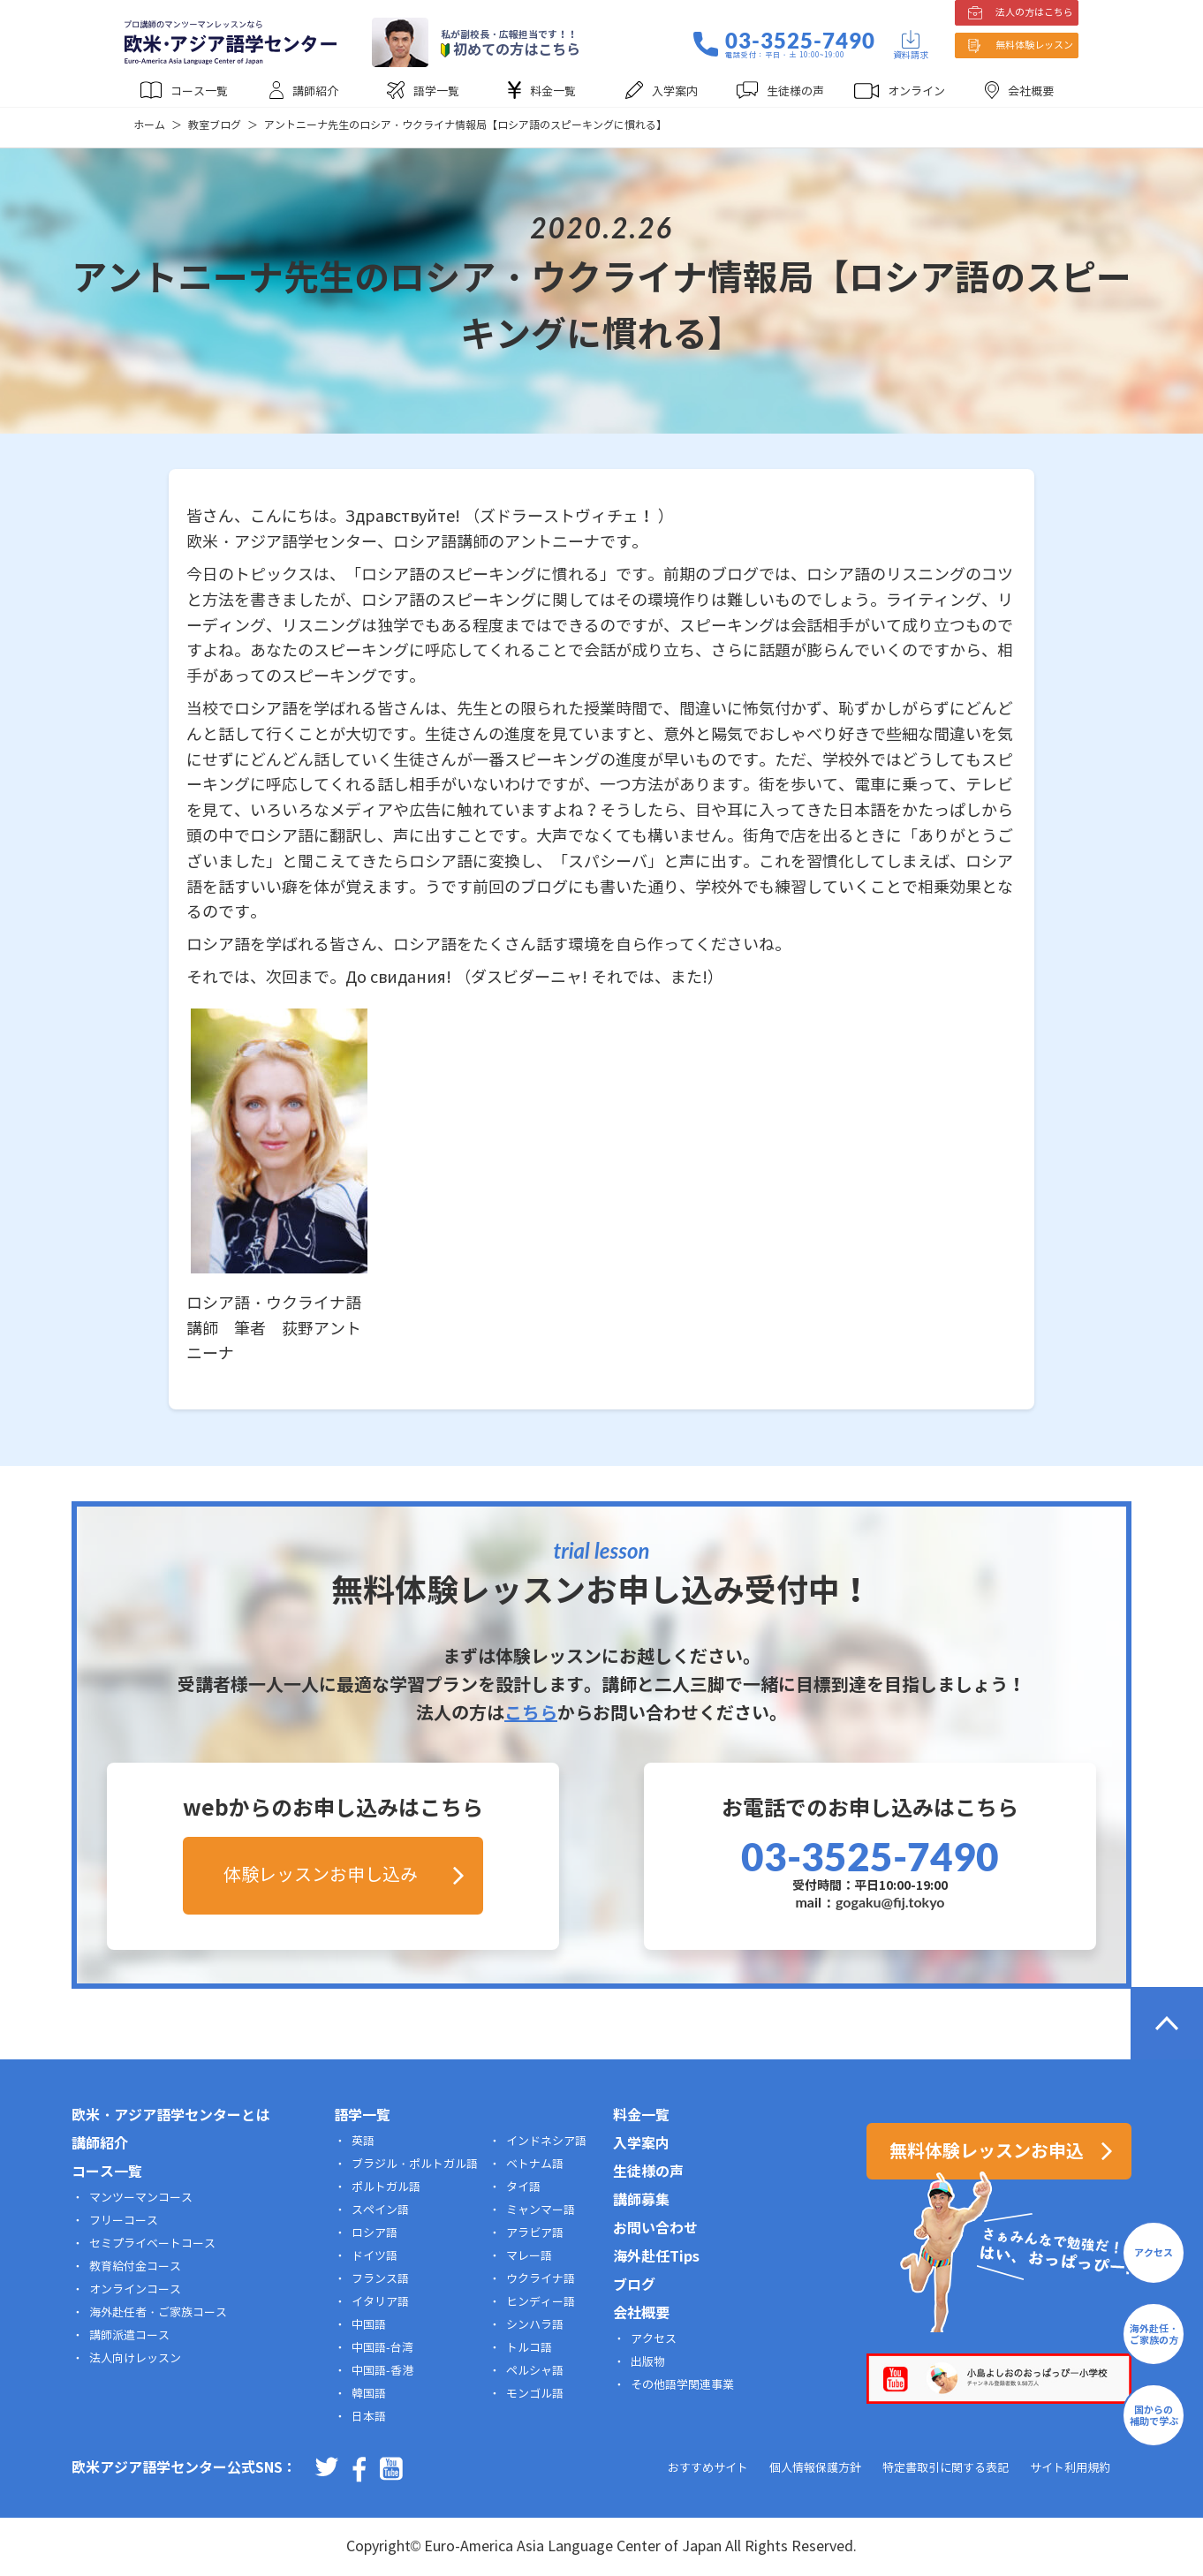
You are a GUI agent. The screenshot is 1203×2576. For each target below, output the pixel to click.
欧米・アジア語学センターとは (170, 2115)
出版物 (648, 2362)
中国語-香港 (382, 2371)
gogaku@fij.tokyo (890, 1901)
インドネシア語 (546, 2141)
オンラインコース (135, 2290)
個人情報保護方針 (815, 2468)
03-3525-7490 (800, 40)
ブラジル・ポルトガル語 (415, 2164)
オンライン (916, 92)
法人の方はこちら (1034, 12)
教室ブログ (214, 125)
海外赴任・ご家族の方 (1154, 2334)
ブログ (634, 2285)
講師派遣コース (129, 2336)
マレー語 (529, 2256)
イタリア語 (380, 2302)
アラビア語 (535, 2233)
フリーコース (123, 2221)
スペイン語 (380, 2210)
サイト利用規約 (1070, 2468)
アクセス (654, 2339)
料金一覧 (553, 92)
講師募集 (641, 2200)
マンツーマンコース (141, 2198)
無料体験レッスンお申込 (986, 2151)
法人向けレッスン (135, 2359)
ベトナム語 (535, 2164)
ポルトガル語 (386, 2187)
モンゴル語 (535, 2394)
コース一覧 (199, 92)
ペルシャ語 (535, 2371)
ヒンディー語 (540, 2302)
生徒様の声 (795, 92)
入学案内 (675, 92)
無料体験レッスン (1034, 45)
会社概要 (1031, 92)
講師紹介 (315, 92)
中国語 (369, 2325)
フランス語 (380, 2279)
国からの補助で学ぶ (1154, 2416)
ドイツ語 (374, 2256)
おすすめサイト (708, 2468)
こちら (530, 1713)
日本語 (369, 2417)
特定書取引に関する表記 (945, 2468)
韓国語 (369, 2394)
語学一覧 (436, 92)
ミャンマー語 (540, 2210)
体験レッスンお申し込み (320, 1875)
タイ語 (523, 2187)
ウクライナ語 (540, 2279)
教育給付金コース (135, 2267)
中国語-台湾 (382, 2348)
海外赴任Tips (656, 2256)
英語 (363, 2141)
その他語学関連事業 (682, 2385)
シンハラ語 (535, 2325)
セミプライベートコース (152, 2244)
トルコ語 (529, 2348)
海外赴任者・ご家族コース (158, 2313)
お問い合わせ (655, 2228)
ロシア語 (374, 2233)
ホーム (149, 125)
